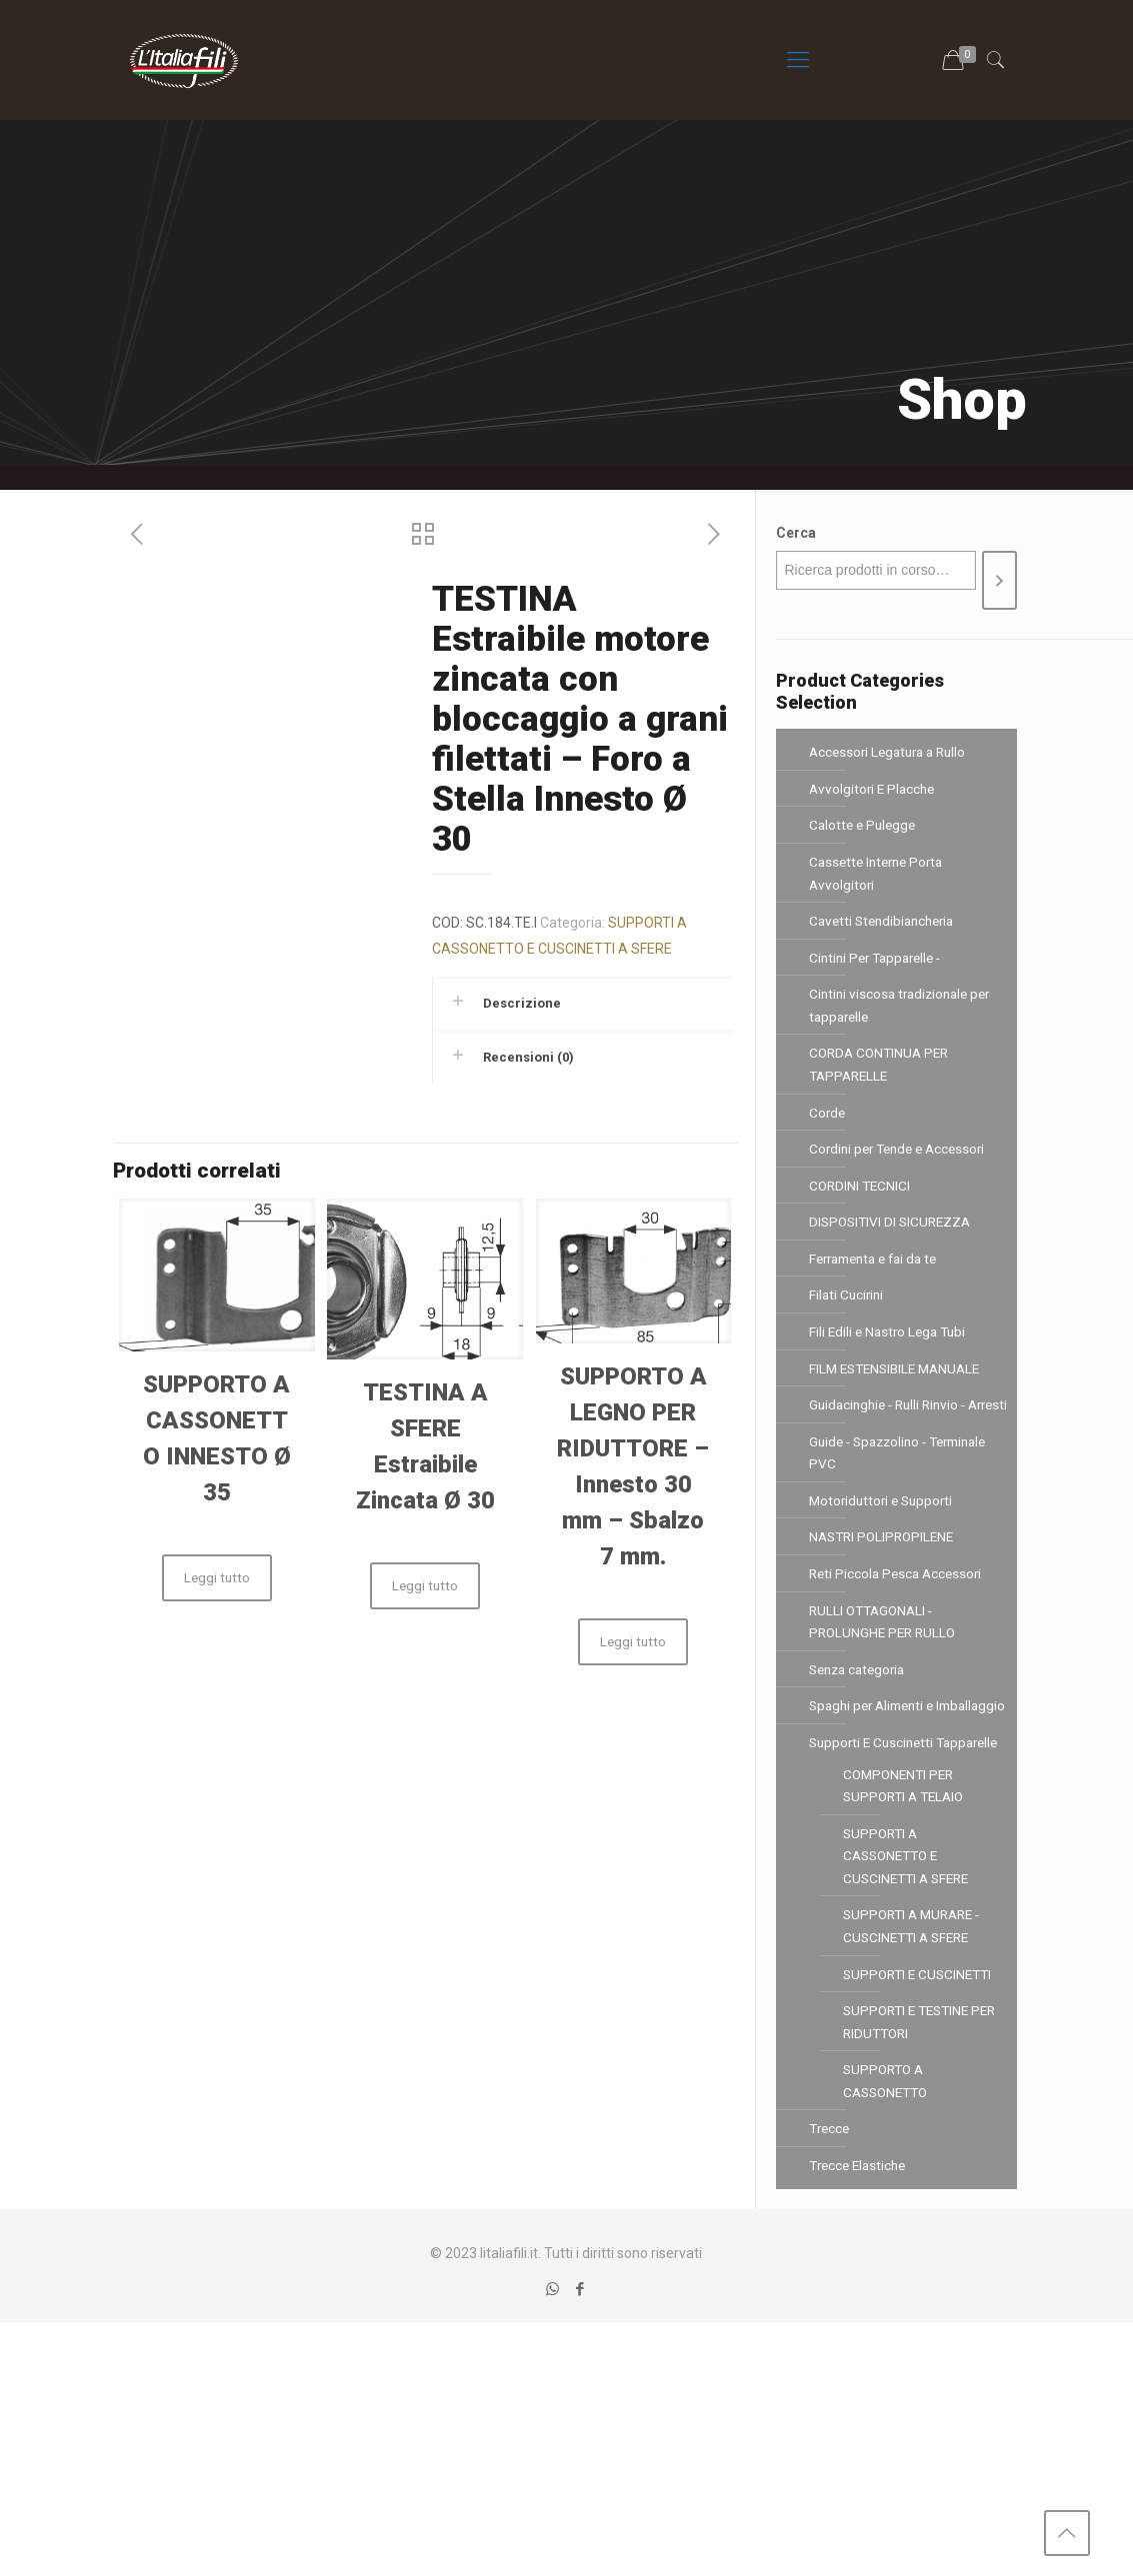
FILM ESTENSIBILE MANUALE (900, 1431)
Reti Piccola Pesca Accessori (899, 1683)
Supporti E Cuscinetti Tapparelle (874, 1908)
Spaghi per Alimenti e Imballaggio (876, 1842)
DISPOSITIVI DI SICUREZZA (893, 1272)
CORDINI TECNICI (861, 1232)
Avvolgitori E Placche (874, 794)
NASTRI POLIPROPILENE (885, 1643)
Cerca (796, 533)
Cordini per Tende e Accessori (902, 1192)
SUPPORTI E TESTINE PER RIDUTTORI (910, 2259)
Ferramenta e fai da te (879, 1311)
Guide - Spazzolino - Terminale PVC (905, 1550)
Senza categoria (861, 1789)
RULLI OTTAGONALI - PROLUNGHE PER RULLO (885, 1736)
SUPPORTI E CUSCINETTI (881, 2193)
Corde (828, 1152)
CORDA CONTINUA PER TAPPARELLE (882, 1099)
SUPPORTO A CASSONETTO (889, 2325)
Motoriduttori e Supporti (884, 1603)
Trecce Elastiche (860, 2418)
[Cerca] (999, 580)
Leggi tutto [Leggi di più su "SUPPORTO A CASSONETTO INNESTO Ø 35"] (217, 1577)
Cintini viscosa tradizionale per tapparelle (904, 1033)
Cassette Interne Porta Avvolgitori (880, 887)
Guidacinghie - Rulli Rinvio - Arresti (892, 1484)
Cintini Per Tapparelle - (880, 980)
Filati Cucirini (848, 1351)
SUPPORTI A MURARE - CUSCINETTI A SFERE (916, 2127)
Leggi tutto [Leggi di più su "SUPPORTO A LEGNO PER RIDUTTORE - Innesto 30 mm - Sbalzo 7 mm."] (633, 1641)
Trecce (830, 2378)
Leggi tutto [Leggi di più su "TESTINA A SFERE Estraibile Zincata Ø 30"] (425, 1585)
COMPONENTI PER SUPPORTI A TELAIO (907, 1969)
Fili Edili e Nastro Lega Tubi (891, 1391)
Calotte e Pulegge (865, 834)
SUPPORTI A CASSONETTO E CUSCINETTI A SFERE (910, 2048)
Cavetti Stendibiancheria (886, 940)
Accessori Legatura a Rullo (892, 754)
